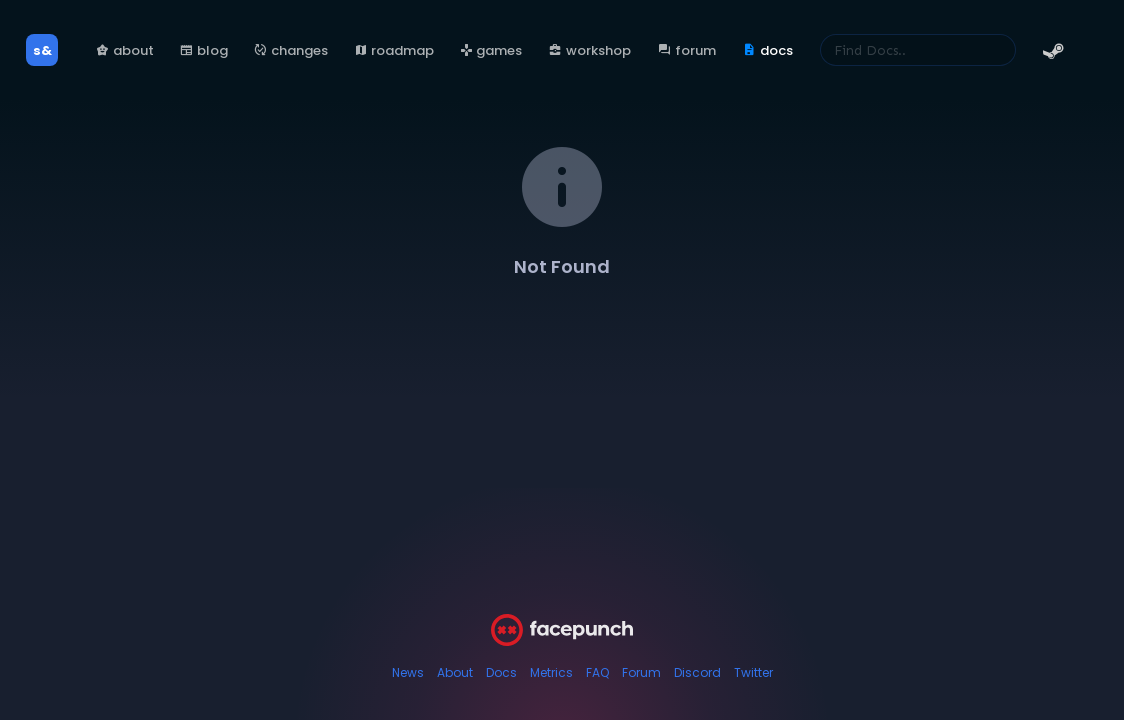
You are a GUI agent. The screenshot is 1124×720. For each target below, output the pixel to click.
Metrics (551, 672)
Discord (697, 672)
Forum (641, 672)
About (455, 672)
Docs (501, 672)
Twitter (753, 672)
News (408, 672)
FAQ (597, 672)
